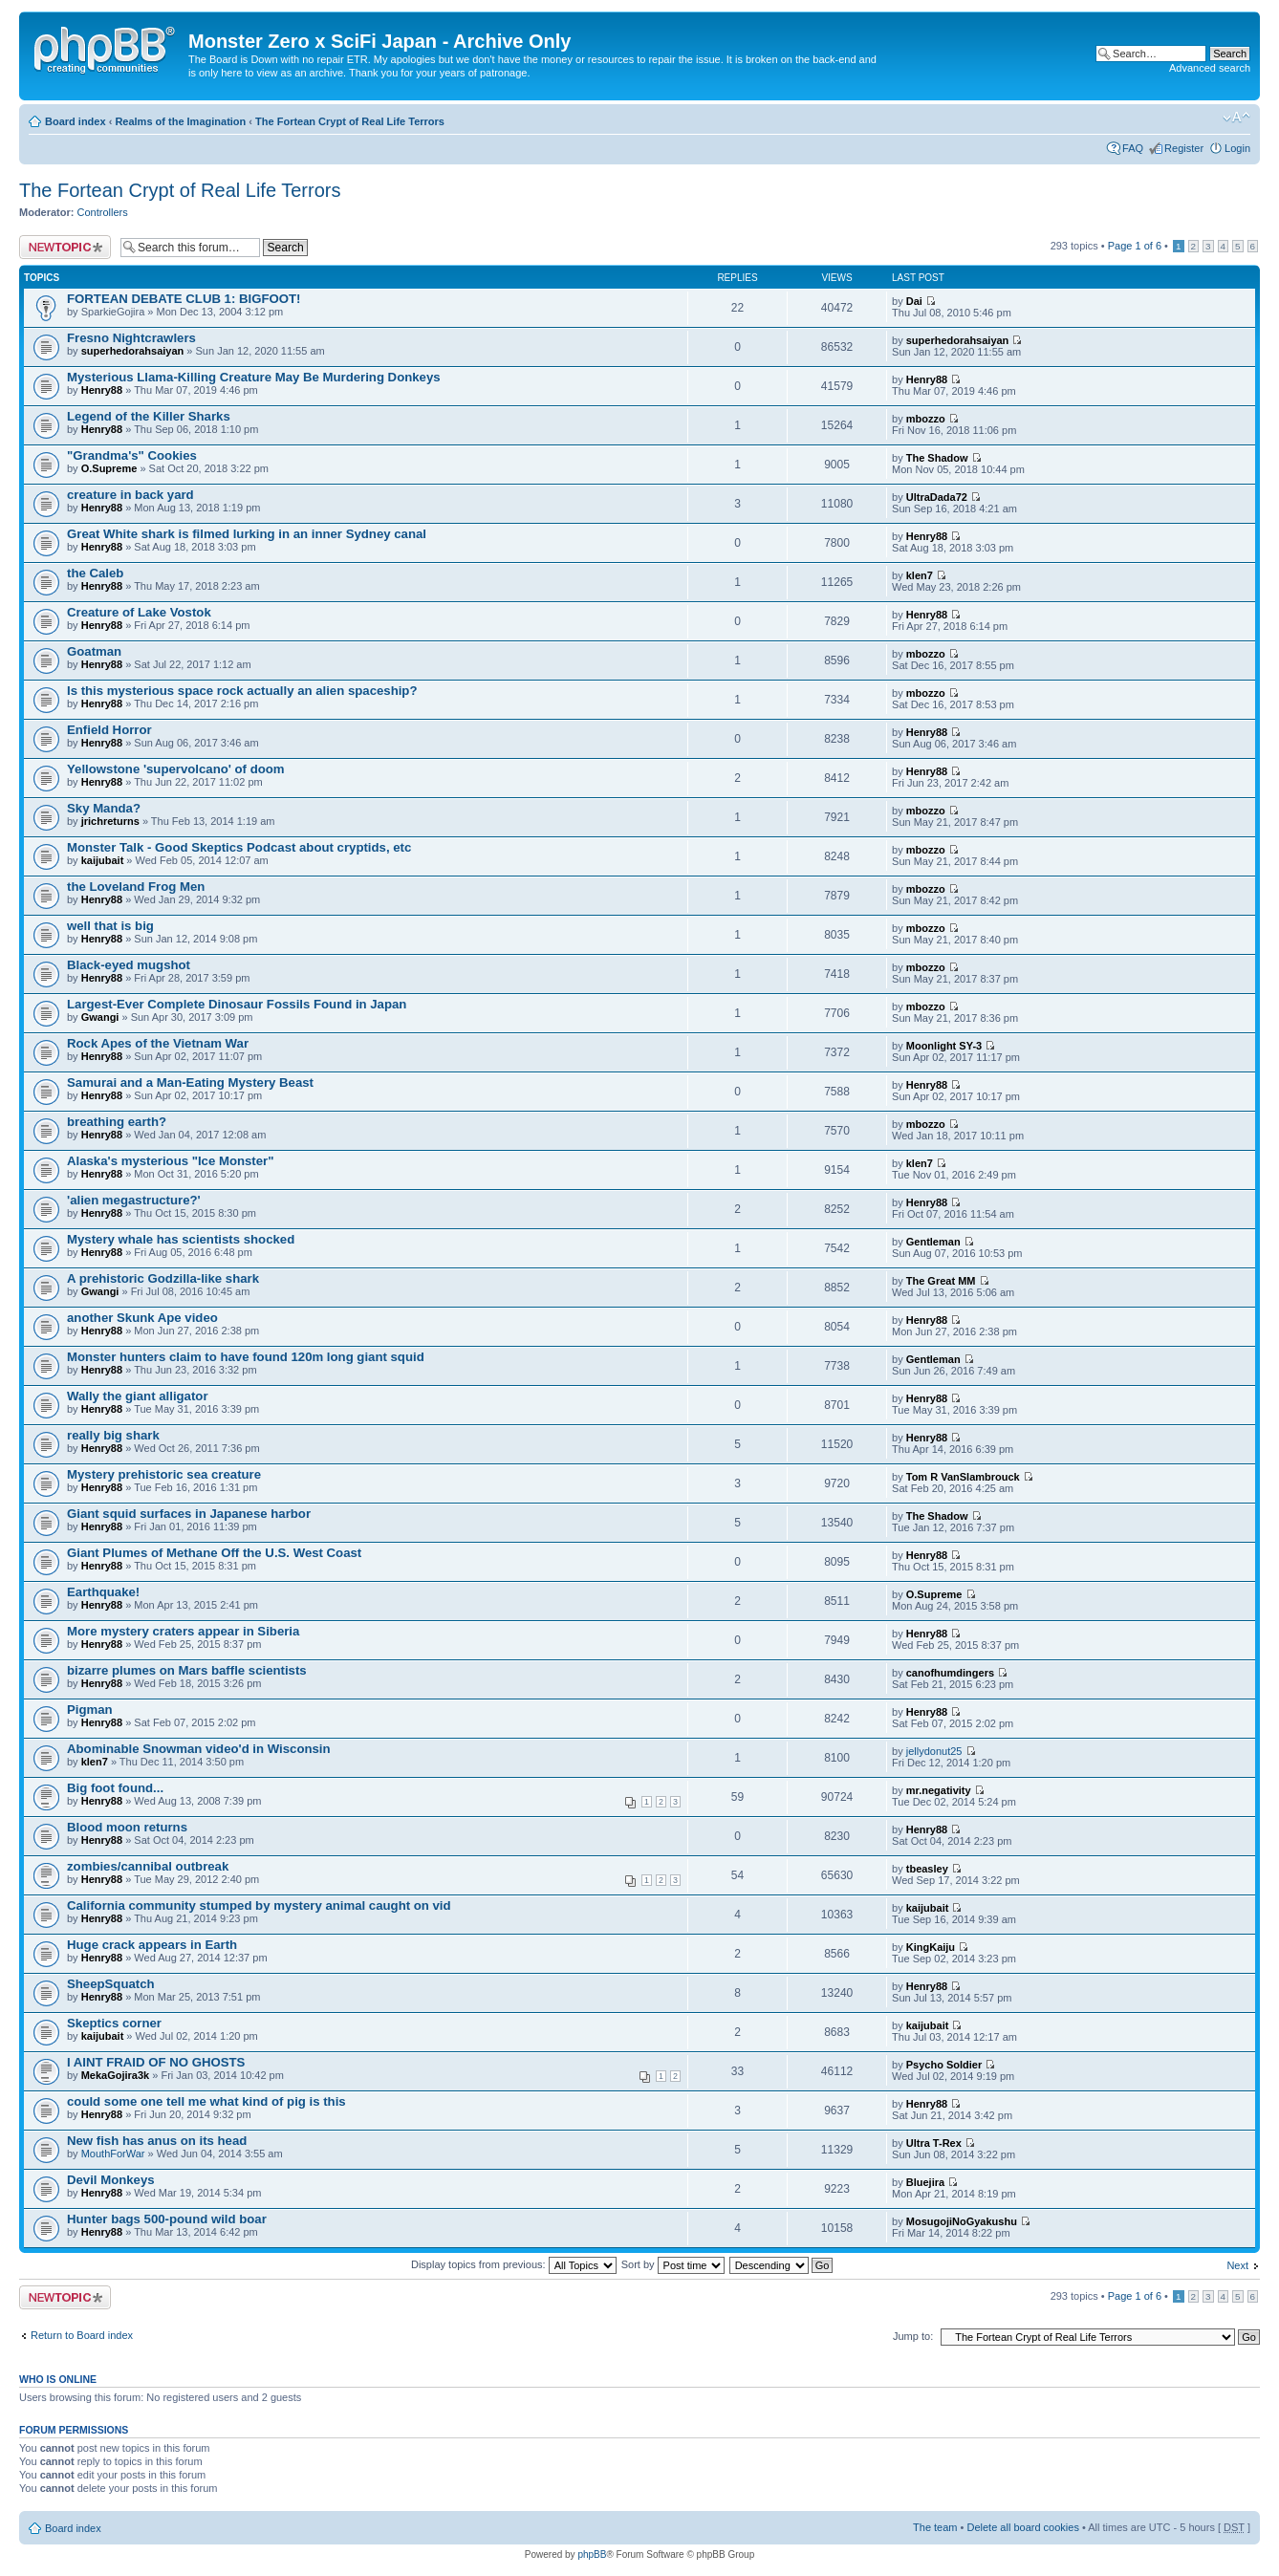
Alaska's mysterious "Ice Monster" (170, 1161)
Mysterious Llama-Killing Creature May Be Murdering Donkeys (254, 377)
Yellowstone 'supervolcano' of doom (176, 769)
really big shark (113, 1435)
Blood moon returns (127, 1827)
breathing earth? (116, 1122)
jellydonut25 (934, 1751)
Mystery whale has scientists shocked (180, 1239)
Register (1183, 148)
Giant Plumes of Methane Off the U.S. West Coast (214, 1553)
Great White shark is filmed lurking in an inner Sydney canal (246, 534)
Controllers (102, 212)
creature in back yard (130, 494)
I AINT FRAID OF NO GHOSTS (156, 2062)
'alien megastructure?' (134, 1200)
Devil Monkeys (111, 2180)
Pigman (90, 1709)
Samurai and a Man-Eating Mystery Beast (190, 1082)
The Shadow (937, 458)
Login (1237, 148)
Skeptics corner (114, 2023)
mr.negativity (938, 1790)
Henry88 (101, 390)
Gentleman (933, 1241)
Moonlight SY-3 (944, 1045)
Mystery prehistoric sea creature (164, 1474)
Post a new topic (65, 247)
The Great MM (941, 1281)
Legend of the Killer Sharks (148, 416)
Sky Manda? (104, 808)
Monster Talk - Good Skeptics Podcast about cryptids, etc (239, 847)
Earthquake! (103, 1592)
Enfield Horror (109, 730)
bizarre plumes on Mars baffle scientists (187, 1670)
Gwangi (100, 1017)
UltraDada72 (936, 497)
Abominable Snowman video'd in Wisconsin (199, 1749)
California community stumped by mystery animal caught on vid (259, 1905)
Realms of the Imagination (180, 121)
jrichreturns (110, 821)
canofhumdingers (950, 1672)
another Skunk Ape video (142, 1317)
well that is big (110, 926)
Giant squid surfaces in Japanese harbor (189, 1513)
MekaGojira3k (115, 2075)
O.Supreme (109, 468)
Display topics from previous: (514, 2264)
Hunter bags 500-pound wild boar (167, 2219)
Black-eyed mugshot (128, 965)
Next (1237, 2265)
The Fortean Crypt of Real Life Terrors (349, 121)
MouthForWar (113, 2153)
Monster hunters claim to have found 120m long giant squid (245, 1357)
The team (935, 2527)
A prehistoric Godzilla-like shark (163, 1278)
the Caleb (95, 573)
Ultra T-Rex (934, 2143)
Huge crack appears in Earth (152, 1944)
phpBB (591, 2554)
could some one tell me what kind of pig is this (206, 2101)
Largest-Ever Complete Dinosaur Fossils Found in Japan (236, 1004)
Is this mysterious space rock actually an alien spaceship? (242, 690)
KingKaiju (930, 1947)
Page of (1134, 245)
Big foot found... (115, 1788)
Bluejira (925, 2182)
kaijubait (102, 860)
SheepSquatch (111, 1984)
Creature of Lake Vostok (139, 612)
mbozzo (925, 418)
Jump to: (913, 2336)
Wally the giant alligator (137, 1396)
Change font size (1236, 117)
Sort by (673, 2264)
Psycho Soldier (944, 2064)
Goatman (94, 651)
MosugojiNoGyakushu (961, 2221)
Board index (75, 121)
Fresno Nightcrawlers (131, 338)
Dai (914, 301)
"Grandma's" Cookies (132, 455)
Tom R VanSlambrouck (963, 1477)
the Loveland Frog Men (136, 886)
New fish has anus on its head (157, 2140)
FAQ (1132, 148)
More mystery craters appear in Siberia (183, 1631)
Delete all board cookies (1022, 2527)
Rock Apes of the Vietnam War (158, 1043)
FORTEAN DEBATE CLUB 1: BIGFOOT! (183, 299)
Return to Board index (82, 2335)
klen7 (919, 575)
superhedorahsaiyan (132, 351)
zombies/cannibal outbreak (147, 1866)
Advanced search (1209, 68)
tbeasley (927, 1868)
